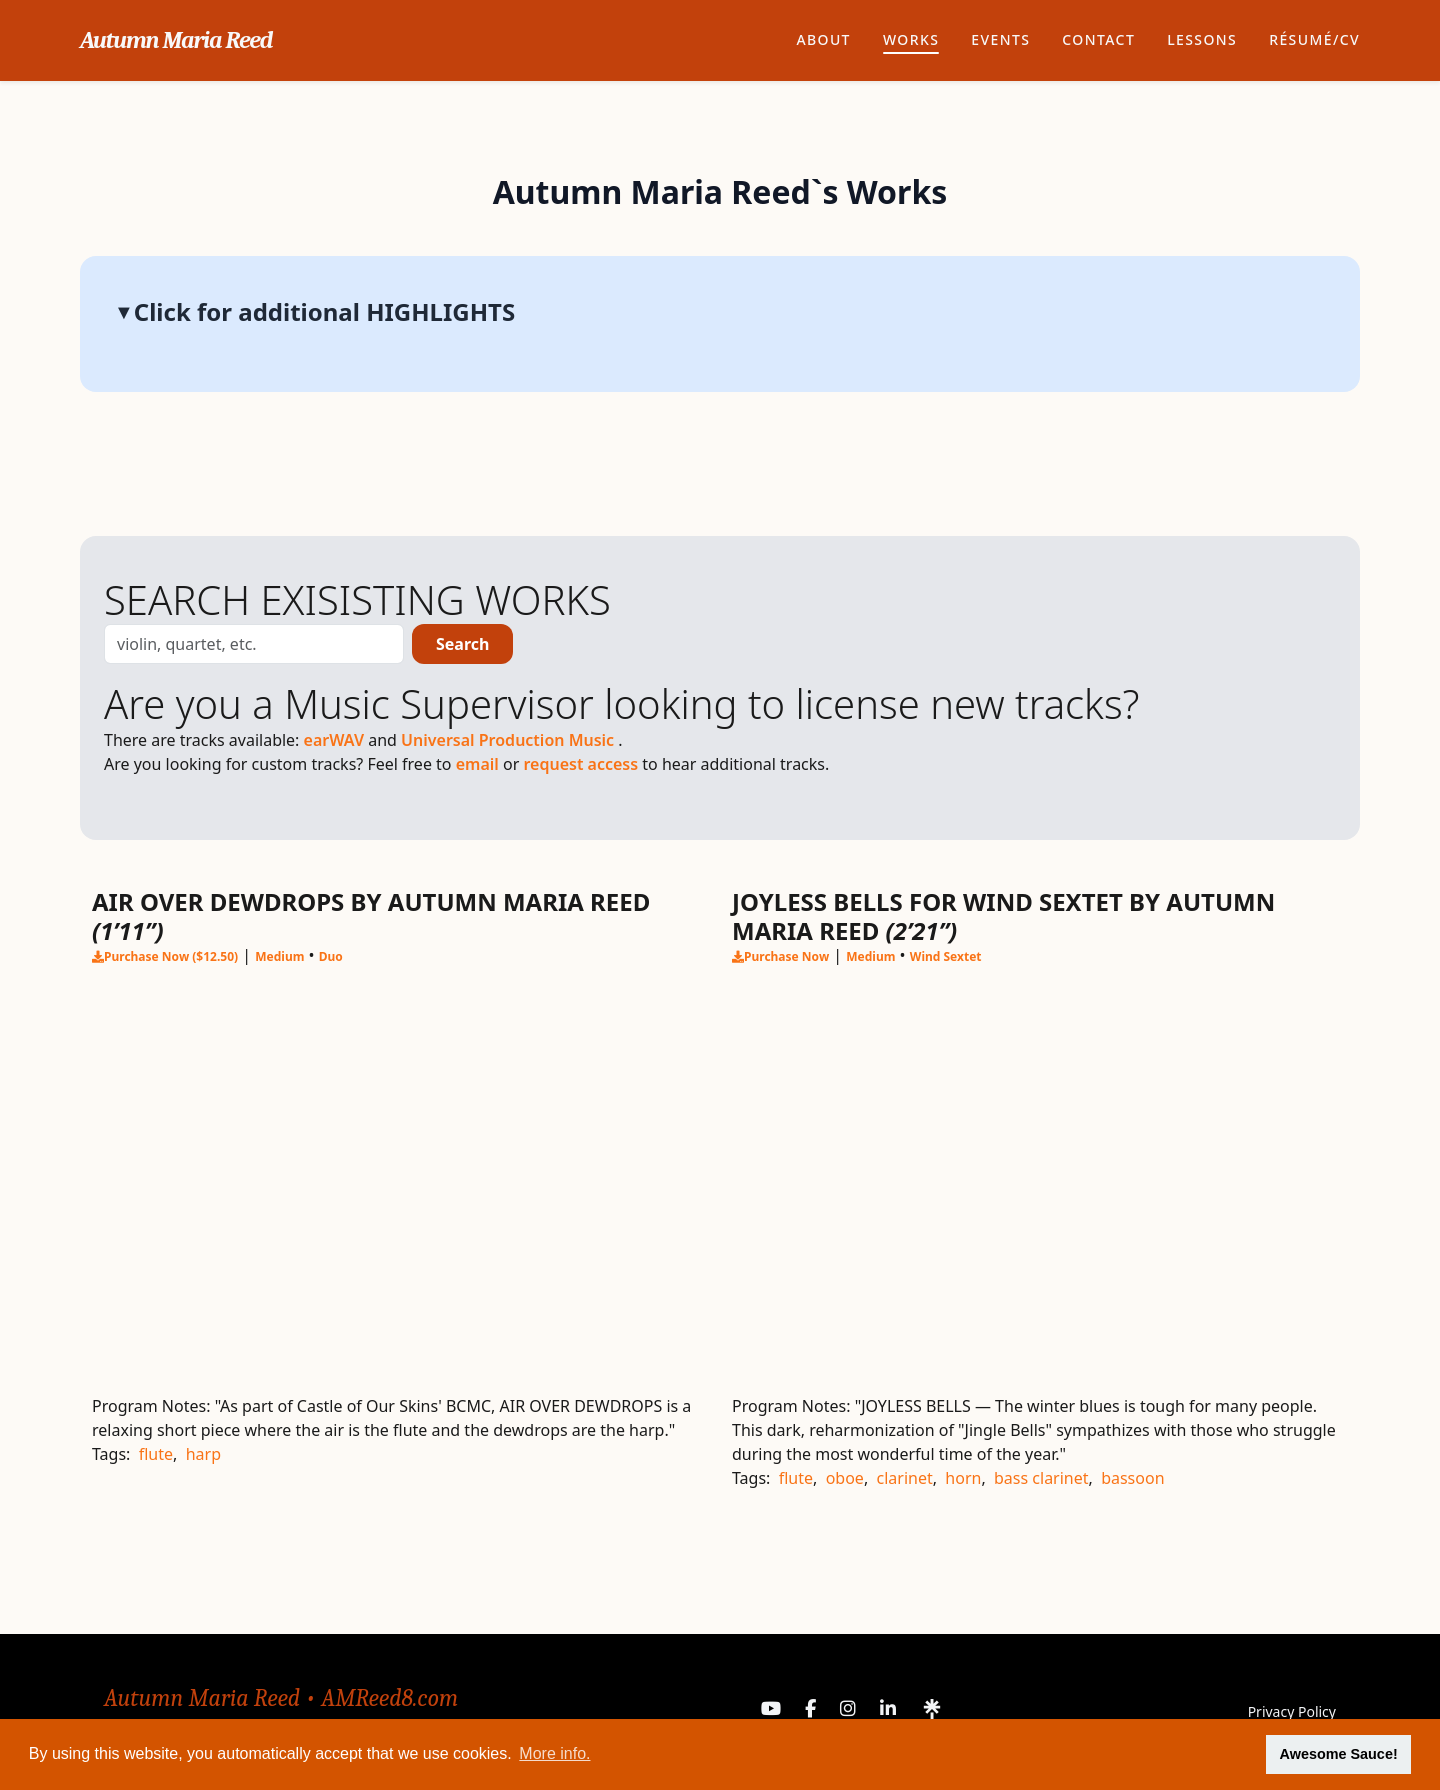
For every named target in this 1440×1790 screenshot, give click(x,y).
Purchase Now (780, 956)
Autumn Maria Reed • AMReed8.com (281, 1698)
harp (203, 1454)
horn (963, 1478)
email (479, 764)
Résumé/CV (1314, 39)
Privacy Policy (1292, 1711)
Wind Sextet (946, 957)
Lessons (1202, 39)
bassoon (1132, 1478)
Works (911, 39)
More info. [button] (554, 1753)
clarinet (905, 1478)
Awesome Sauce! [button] (1339, 1754)
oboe (845, 1478)
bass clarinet (1041, 1478)
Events (1000, 39)
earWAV (336, 740)
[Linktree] (932, 1712)
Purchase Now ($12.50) (165, 956)
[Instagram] (848, 1712)
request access (582, 764)
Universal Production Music (509, 740)
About (823, 39)
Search (462, 644)
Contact (1098, 39)
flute (156, 1454)
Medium (279, 957)
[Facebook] (810, 1712)
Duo (331, 957)
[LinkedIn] (888, 1712)
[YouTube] (771, 1712)
